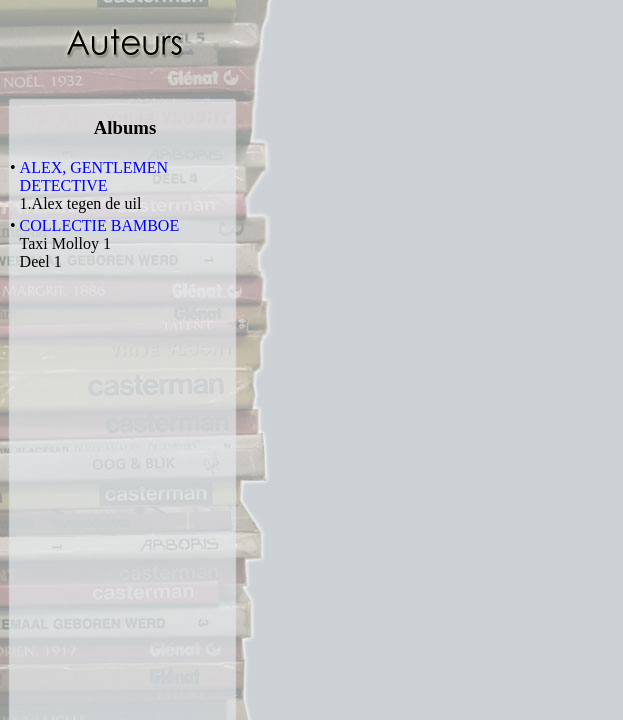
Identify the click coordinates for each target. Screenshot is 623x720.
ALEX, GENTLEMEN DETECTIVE (94, 176)
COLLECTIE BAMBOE (100, 225)
